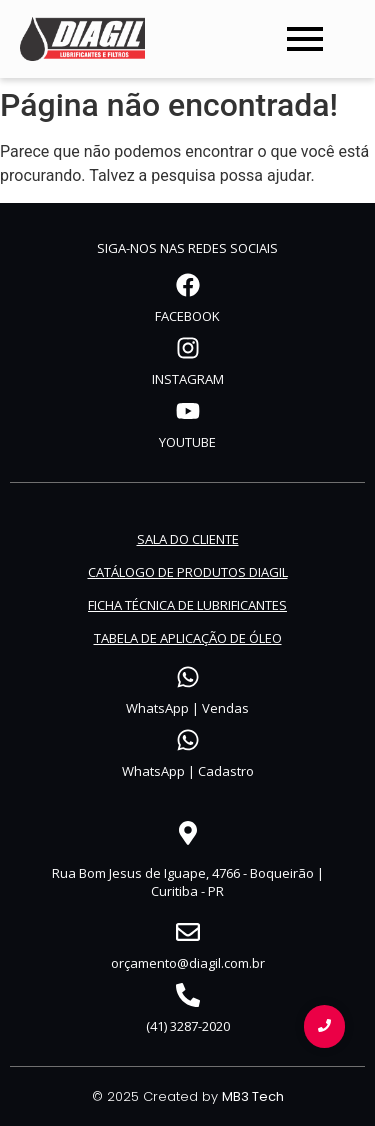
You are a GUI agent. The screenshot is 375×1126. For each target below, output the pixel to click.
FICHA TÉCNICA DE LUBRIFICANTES (187, 605)
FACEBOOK (187, 316)
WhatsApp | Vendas (187, 708)
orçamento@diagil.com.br (188, 963)
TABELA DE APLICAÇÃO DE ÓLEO (188, 638)
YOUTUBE (187, 442)
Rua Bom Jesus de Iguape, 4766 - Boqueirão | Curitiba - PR (188, 882)
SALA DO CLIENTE (188, 539)
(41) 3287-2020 (188, 1026)
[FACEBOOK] (188, 287)
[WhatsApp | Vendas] (188, 679)
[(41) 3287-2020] (188, 997)
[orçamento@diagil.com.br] (188, 934)
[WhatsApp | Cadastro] (188, 742)
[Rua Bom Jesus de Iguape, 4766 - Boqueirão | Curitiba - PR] (188, 835)
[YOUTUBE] (188, 413)
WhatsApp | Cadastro (188, 771)
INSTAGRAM (188, 379)
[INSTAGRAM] (188, 350)
